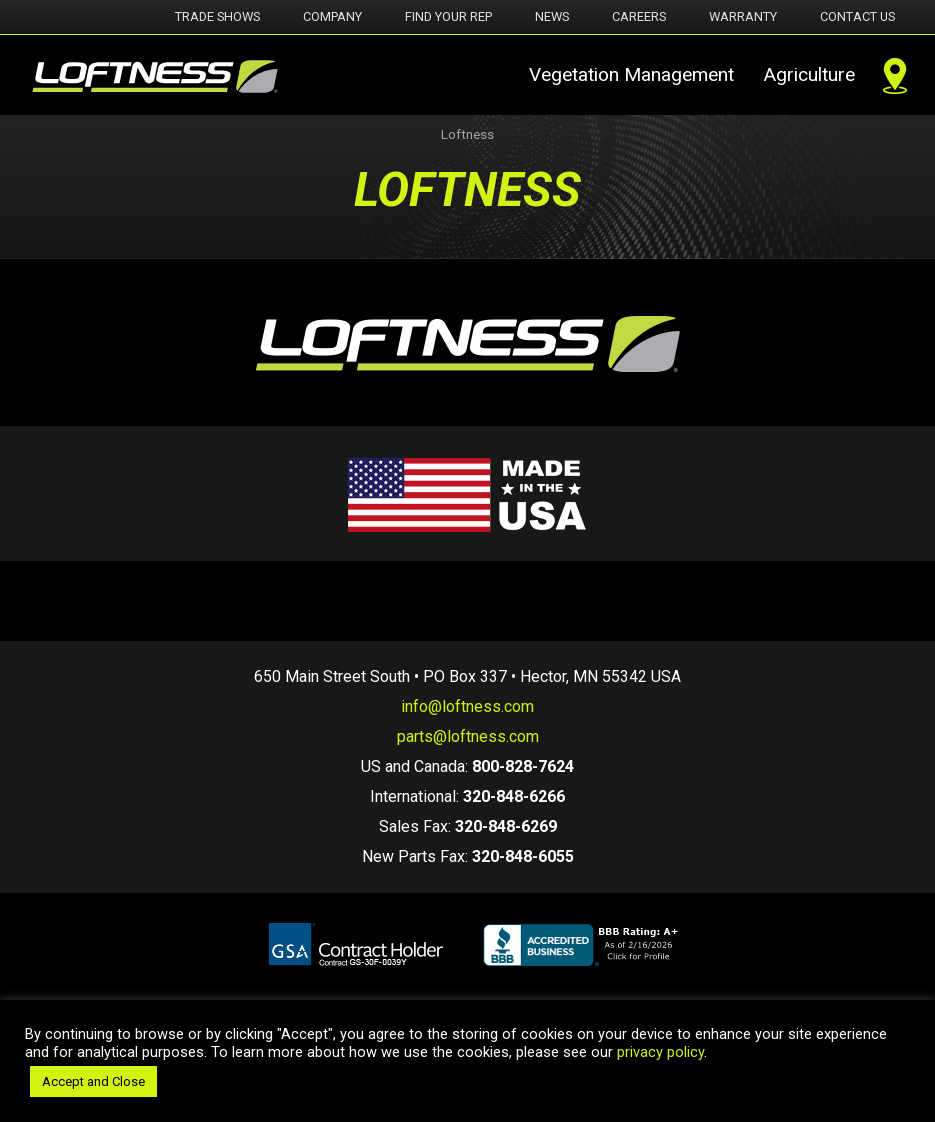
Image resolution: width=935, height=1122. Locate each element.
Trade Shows (217, 16)
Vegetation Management (631, 74)
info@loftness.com (467, 706)
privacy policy (660, 1052)
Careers (639, 16)
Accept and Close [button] (93, 1081)
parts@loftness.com (468, 736)
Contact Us (857, 16)
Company (332, 16)
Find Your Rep (448, 16)
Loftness (467, 134)
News (552, 16)
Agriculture (809, 74)
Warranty (743, 16)
